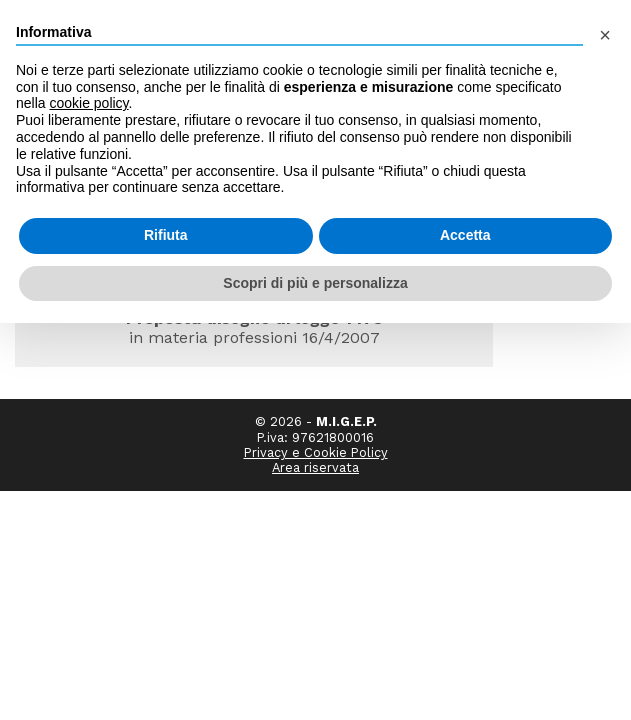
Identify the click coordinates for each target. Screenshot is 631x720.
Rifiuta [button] (166, 235)
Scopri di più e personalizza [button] (315, 283)
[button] (605, 32)
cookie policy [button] (88, 103)
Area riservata (315, 420)
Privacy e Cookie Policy (316, 405)
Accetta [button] (465, 235)
